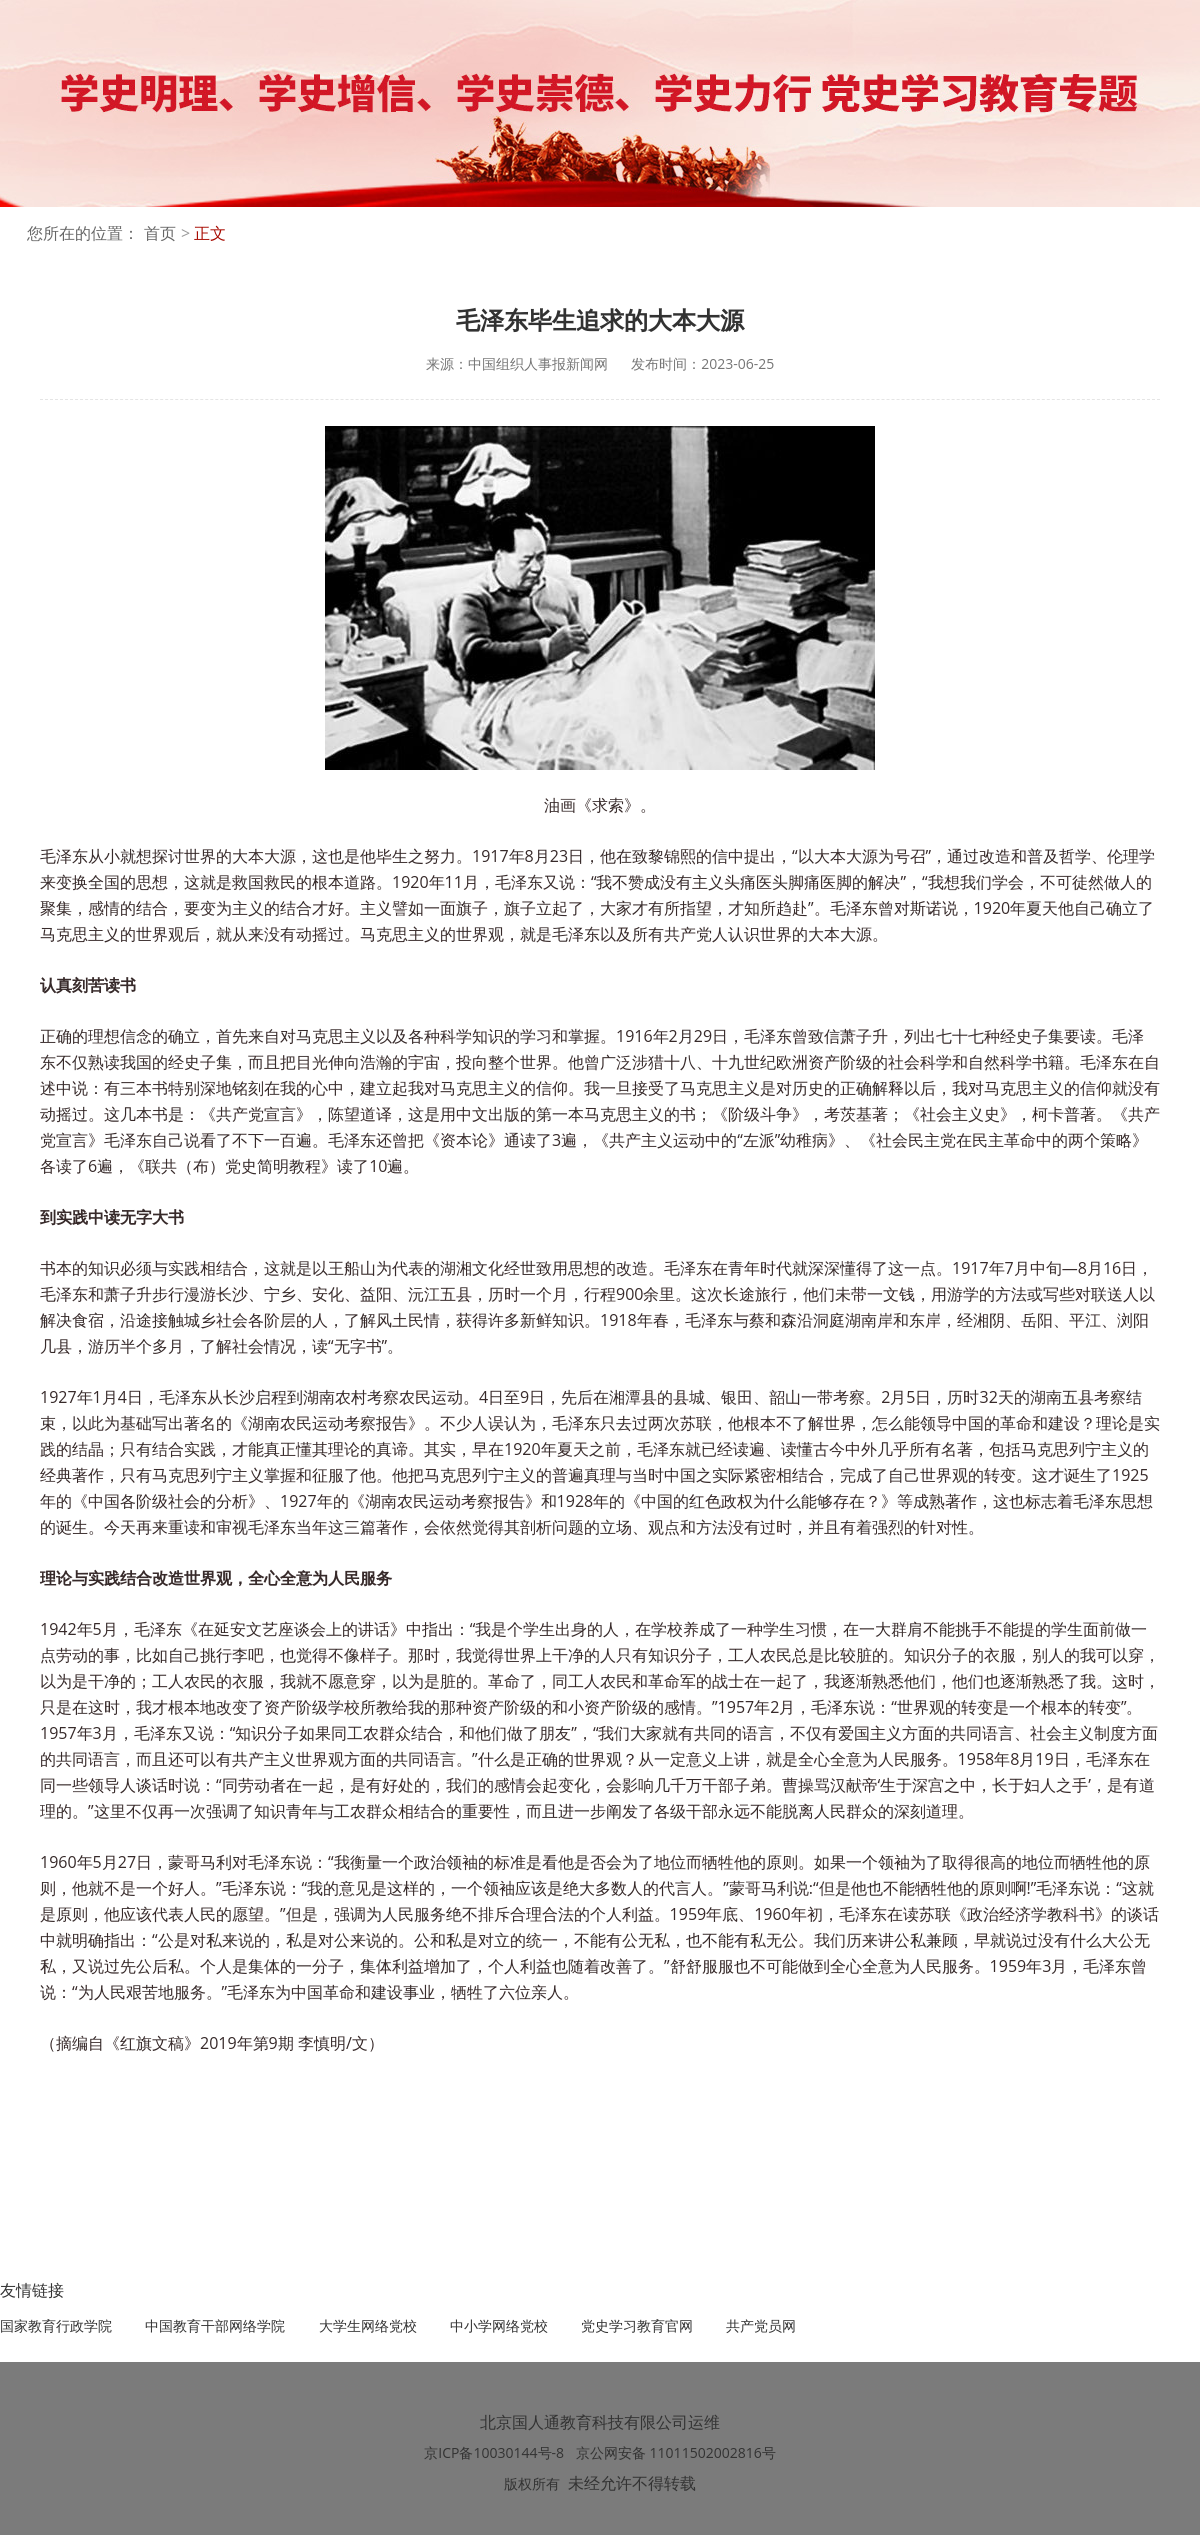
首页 (160, 233)
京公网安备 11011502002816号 (676, 2452)
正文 (210, 233)
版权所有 (532, 2483)
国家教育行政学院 (56, 2325)
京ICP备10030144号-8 (495, 2452)
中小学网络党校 (499, 2325)
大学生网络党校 (368, 2325)
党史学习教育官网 (637, 2325)
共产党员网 (761, 2325)
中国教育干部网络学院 (215, 2325)
